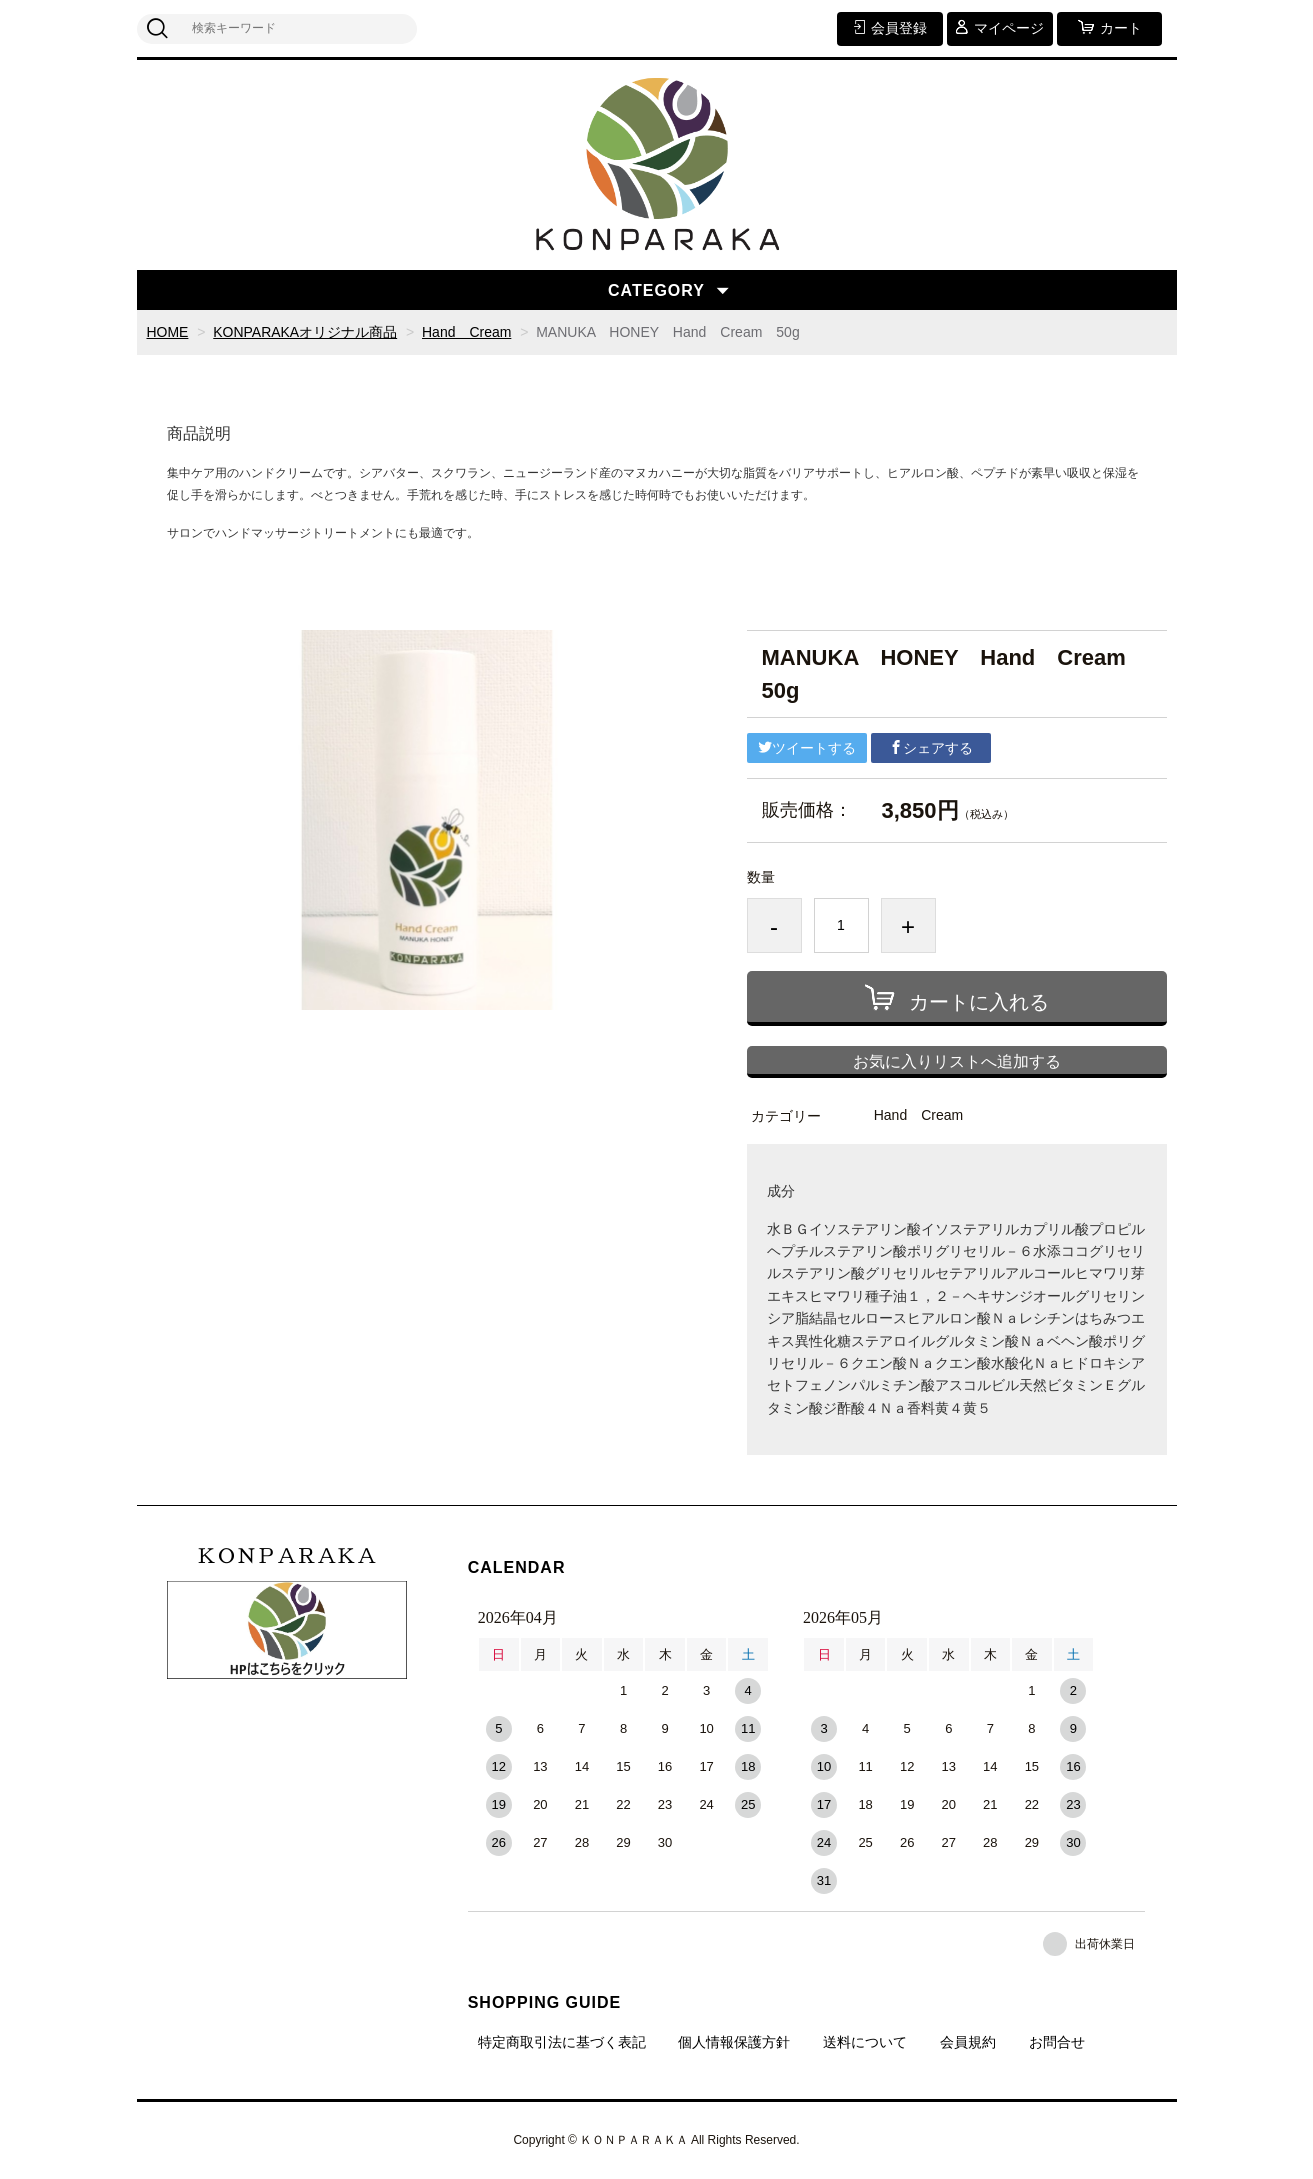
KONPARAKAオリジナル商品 (305, 332)
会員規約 (968, 2042)
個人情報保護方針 (734, 2042)
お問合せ (1057, 2042)
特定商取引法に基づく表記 (562, 2042)
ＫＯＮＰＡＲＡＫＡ (287, 1556)
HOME (168, 332)
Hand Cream (466, 332)
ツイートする (807, 748)
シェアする (931, 748)
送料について (865, 2042)
